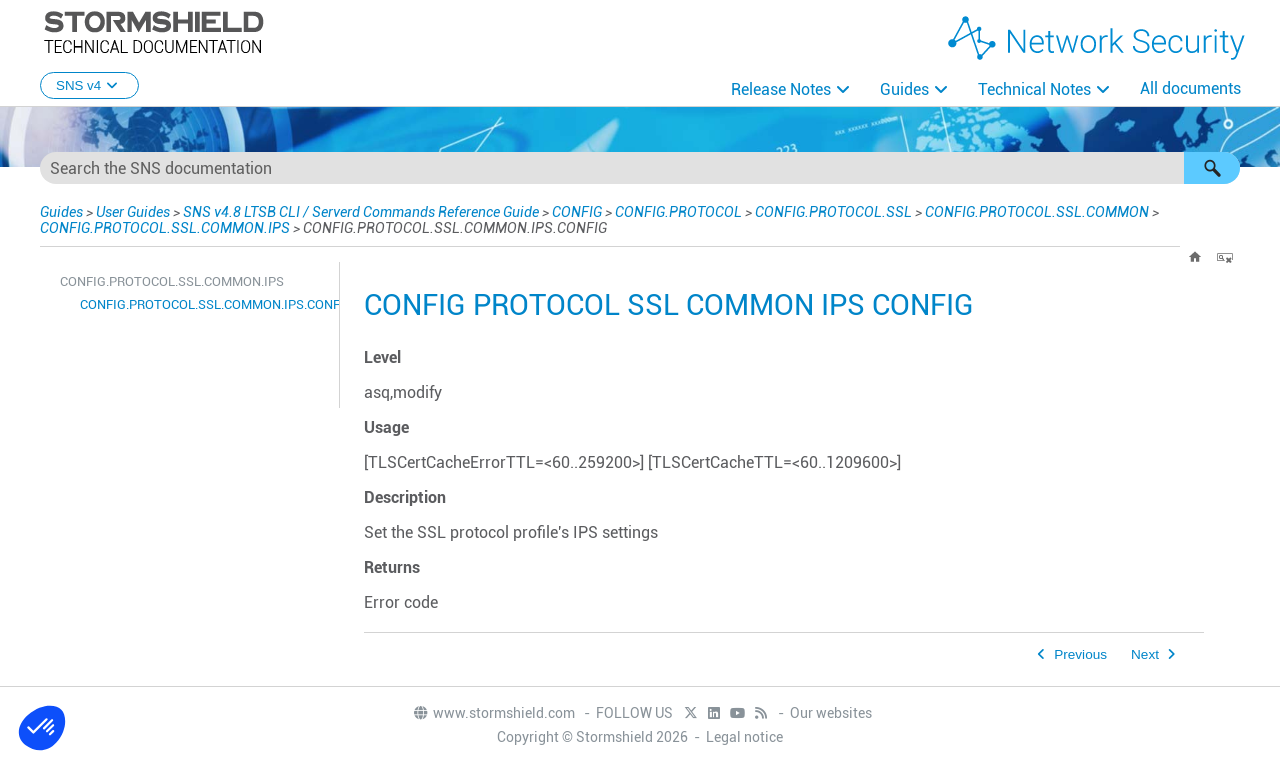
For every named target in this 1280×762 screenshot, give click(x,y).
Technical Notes (1034, 89)
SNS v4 (89, 85)
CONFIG (577, 212)
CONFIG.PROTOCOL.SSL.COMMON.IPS (165, 228)
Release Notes (781, 89)
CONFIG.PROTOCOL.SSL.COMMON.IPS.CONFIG (204, 304)
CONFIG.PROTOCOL (678, 212)
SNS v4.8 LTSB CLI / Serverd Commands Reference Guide (361, 212)
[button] (1212, 168)
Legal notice (744, 737)
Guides (904, 89)
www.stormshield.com (493, 713)
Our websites (831, 713)
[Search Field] (640, 168)
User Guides (133, 212)
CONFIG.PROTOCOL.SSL (833, 212)
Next (1145, 654)
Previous (1080, 654)
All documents (1190, 88)
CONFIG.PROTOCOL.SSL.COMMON (1037, 212)
